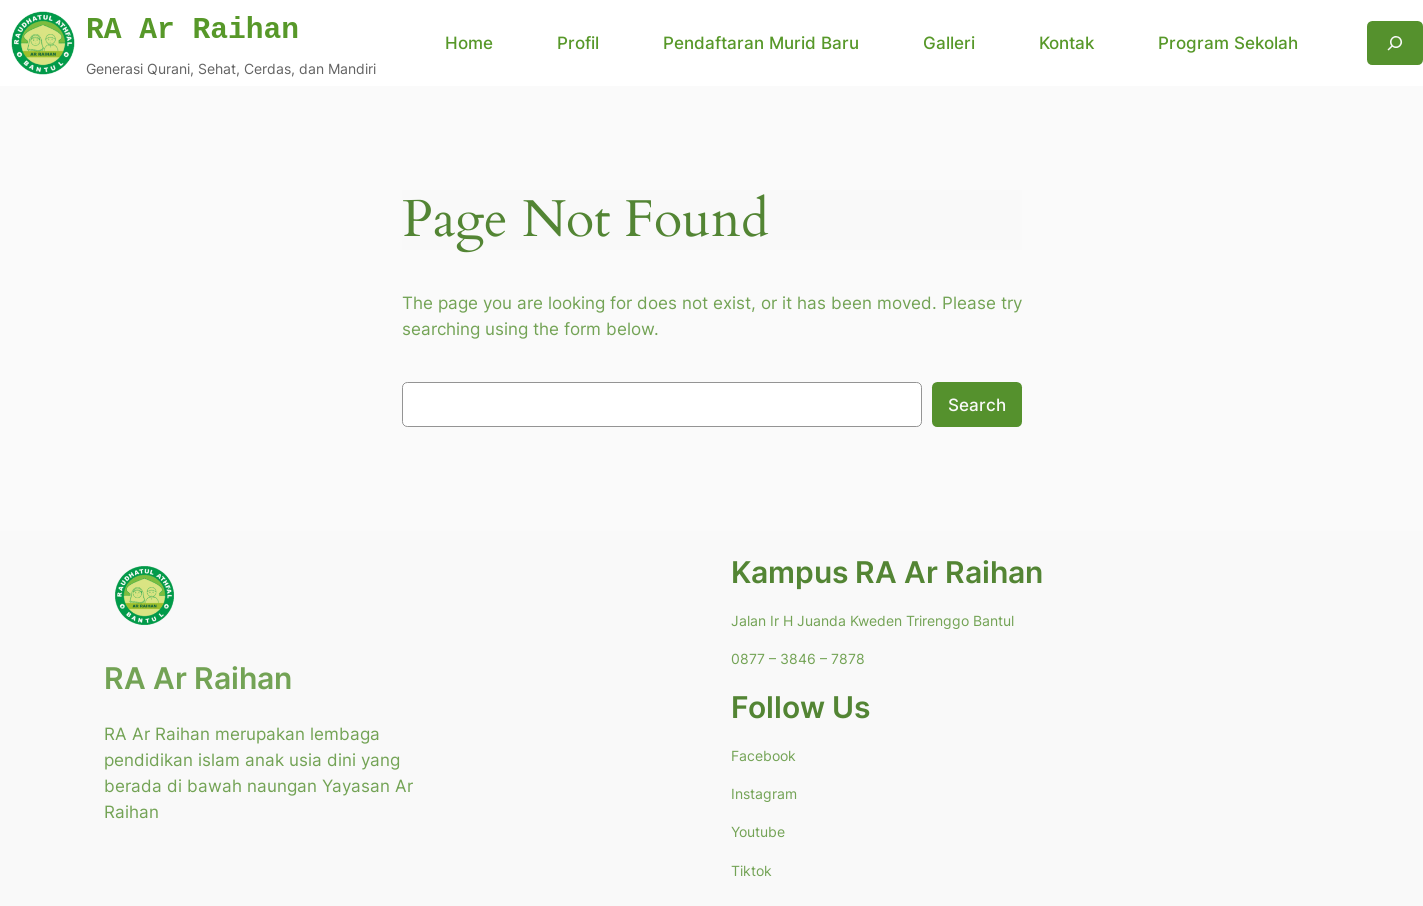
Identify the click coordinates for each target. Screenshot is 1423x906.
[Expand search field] (1395, 42)
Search (977, 405)
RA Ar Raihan (198, 678)
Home (469, 43)
